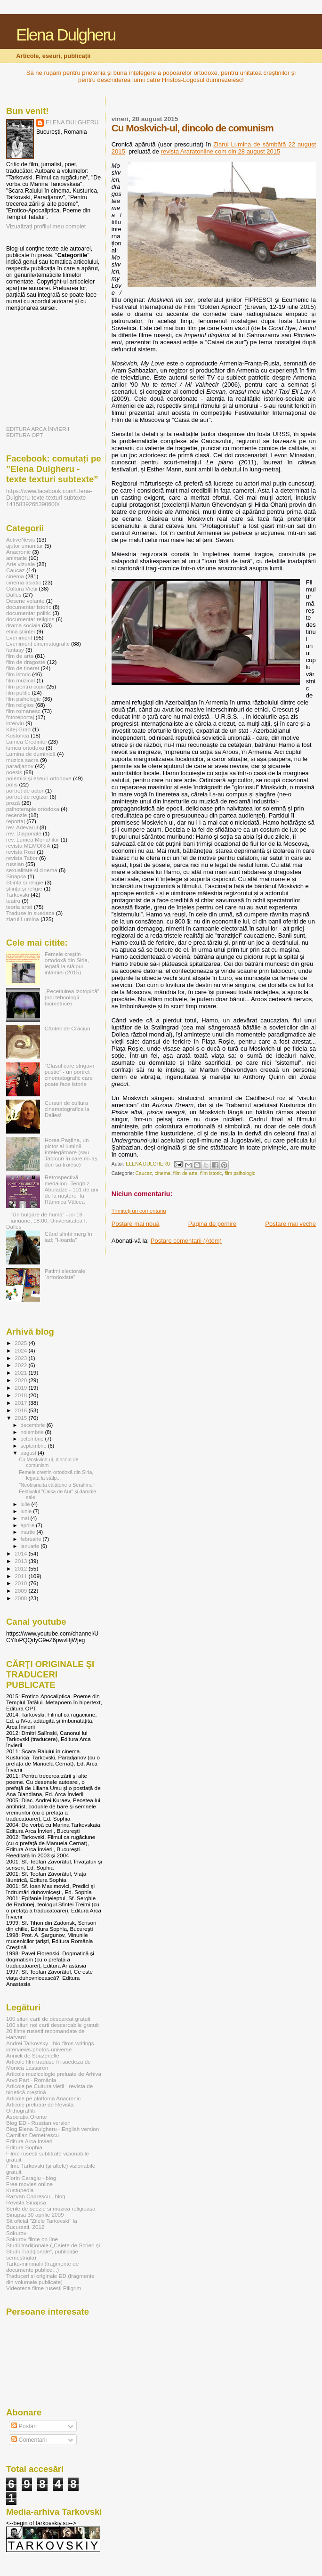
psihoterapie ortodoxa (32, 809)
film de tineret (22, 668)
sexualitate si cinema (31, 870)
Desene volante (25, 601)
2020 (21, 1380)
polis (11, 784)
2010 (21, 1583)
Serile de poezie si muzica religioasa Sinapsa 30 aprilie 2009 (51, 2211)
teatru (13, 901)
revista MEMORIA (28, 845)
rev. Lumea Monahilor (32, 839)
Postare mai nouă (136, 1223)
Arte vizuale (20, 564)
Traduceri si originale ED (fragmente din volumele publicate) (50, 2279)
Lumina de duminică (31, 754)
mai (26, 1518)
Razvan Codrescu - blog (35, 2196)
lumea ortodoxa (25, 748)
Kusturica (17, 735)
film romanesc (23, 711)
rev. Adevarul (22, 827)
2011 (21, 1576)
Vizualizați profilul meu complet (46, 226)
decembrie (34, 1425)
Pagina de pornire (212, 1223)
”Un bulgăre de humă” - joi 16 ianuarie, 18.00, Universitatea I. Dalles (46, 1220)
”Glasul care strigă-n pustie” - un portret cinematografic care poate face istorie (70, 1074)
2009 (21, 1591)
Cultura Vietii (21, 588)
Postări (24, 2426)
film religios (20, 705)
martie (29, 1532)
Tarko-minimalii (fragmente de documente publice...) (42, 2266)
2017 (21, 1403)
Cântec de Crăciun (67, 1028)
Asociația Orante (26, 2117)
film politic (18, 692)
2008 (21, 1598)
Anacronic (18, 552)
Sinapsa (16, 876)
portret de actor (24, 790)
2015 (21, 1418)
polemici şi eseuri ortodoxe (39, 778)
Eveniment (19, 637)
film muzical (20, 680)
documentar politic (28, 613)
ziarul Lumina (22, 919)
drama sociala (23, 625)
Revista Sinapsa (26, 2202)
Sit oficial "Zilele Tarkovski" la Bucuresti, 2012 (41, 2224)
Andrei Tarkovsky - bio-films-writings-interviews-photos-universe (51, 2046)
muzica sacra (22, 760)
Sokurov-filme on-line (32, 2239)
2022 (21, 1365)
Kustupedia (20, 2190)
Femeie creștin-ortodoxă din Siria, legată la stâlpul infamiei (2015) (67, 963)
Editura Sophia (24, 2147)
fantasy (15, 650)
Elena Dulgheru (65, 35)
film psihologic (240, 1173)
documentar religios (30, 619)
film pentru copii (25, 686)
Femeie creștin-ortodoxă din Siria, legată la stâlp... (56, 1475)
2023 (21, 1358)
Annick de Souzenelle (32, 2055)
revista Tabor (22, 858)
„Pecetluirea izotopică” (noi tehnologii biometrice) (72, 997)
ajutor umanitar (24, 546)
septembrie (34, 1446)
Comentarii (29, 2440)
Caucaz (144, 1173)
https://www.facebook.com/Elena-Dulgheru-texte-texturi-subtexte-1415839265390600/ (49, 498)
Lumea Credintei (26, 741)
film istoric (211, 1173)
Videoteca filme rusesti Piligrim (43, 2288)
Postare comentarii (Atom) (186, 1240)
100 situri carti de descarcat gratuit (48, 2019)
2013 (21, 1561)
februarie (32, 1539)
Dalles (14, 594)
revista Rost (20, 852)
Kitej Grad (18, 729)
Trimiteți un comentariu (139, 1211)
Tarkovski (17, 894)
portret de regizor (27, 797)
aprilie (28, 1525)
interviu (15, 723)
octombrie (33, 1439)
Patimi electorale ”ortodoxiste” (65, 1274)
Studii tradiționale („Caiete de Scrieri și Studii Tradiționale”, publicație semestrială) (53, 2251)
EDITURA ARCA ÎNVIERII (37, 429)
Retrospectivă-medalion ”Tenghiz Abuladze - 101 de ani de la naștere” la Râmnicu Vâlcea (71, 1189)
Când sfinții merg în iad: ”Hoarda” (68, 1237)
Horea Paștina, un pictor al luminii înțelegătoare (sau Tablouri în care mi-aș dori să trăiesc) (71, 1152)
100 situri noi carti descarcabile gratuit (52, 2025)
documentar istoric (28, 607)
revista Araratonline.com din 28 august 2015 (221, 151)
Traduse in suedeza (30, 913)
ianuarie (31, 1546)
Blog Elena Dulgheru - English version (52, 2129)
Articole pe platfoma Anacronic (43, 2098)
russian (15, 864)
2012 (21, 1568)
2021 (21, 1372)
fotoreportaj (20, 717)
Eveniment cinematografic (38, 643)
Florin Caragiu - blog (31, 2178)
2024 (21, 1350)
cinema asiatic (23, 582)
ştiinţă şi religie (24, 888)
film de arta (185, 1173)
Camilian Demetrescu (32, 2135)
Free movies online (29, 2184)
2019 (21, 1388)
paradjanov (19, 766)
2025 (21, 1343)
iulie (26, 1504)
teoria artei (19, 907)
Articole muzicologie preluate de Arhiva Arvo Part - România (53, 2077)
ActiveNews (20, 539)
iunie (27, 1511)
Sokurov (16, 2233)
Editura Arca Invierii (30, 2141)
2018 (21, 1395)
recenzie (16, 815)
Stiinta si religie (24, 882)
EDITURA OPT (24, 435)
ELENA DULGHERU (72, 122)
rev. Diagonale (23, 833)
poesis (14, 772)
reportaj (15, 821)
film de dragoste (25, 662)
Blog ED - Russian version (38, 2123)
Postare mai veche (290, 1223)
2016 (21, 1410)
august (29, 1453)
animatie (16, 558)
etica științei (20, 631)
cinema (163, 1173)
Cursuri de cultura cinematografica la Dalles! (67, 1109)
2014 (21, 1553)
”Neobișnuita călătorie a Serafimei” (57, 1485)
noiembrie (33, 1432)
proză (13, 803)
